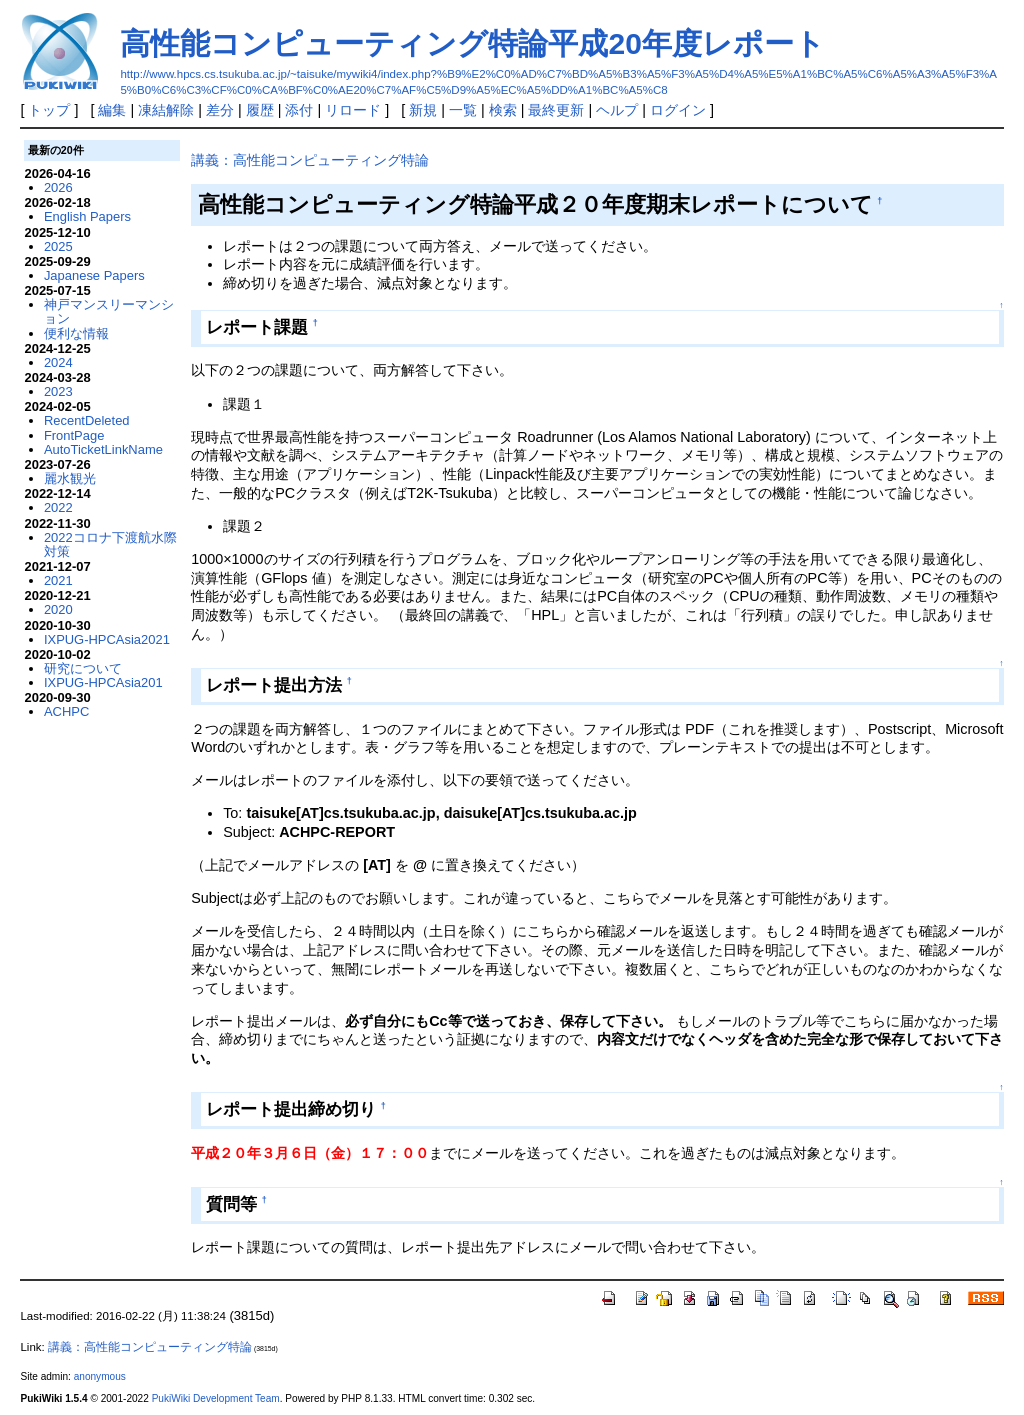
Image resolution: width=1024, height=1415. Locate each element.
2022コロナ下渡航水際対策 (110, 544)
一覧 (463, 110)
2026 (58, 187)
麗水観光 (70, 478)
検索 (503, 110)
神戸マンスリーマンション (109, 311)
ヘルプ (617, 110)
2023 (58, 391)
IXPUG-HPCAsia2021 (107, 639)
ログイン (678, 110)
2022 (58, 507)
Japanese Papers (94, 275)
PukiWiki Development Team (216, 1398)
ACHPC (66, 711)
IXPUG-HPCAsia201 (103, 682)
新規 (423, 110)
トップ (49, 110)
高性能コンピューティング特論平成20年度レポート (472, 43)
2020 (58, 609)
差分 (220, 110)
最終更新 (556, 110)
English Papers (87, 216)
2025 (58, 246)
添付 (299, 110)
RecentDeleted (87, 420)
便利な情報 (76, 333)
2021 (58, 580)
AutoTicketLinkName (103, 449)
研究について (83, 668)
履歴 (260, 110)
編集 (112, 110)
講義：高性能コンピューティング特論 (310, 160)
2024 (58, 362)
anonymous (100, 1376)
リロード (353, 110)
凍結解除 (166, 110)
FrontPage (74, 435)
